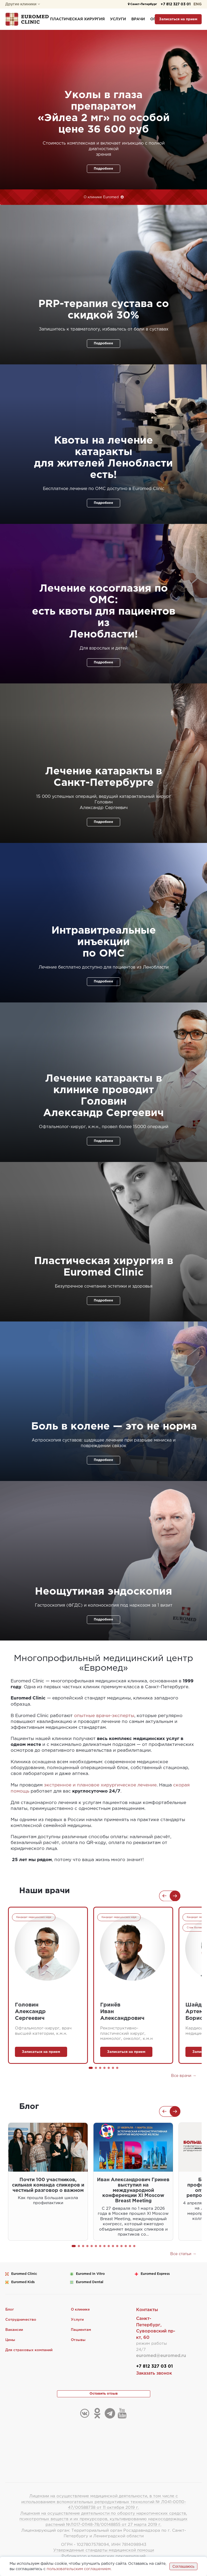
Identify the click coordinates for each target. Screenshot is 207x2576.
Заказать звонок (154, 2371)
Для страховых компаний (29, 2348)
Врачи (138, 19)
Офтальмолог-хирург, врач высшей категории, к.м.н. (43, 2028)
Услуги (118, 19)
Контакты (147, 2307)
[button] (91, 2065)
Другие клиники (22, 4)
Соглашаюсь (183, 2566)
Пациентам (81, 2327)
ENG (197, 4)
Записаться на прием (178, 19)
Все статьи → (183, 2251)
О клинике (81, 2306)
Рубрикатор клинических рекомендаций (103, 2556)
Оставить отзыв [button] (103, 2392)
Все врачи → (184, 2073)
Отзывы (78, 2337)
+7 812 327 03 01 (172, 4)
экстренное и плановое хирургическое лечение (100, 1783)
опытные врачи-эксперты (104, 1714)
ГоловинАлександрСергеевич (30, 2009)
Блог (10, 2306)
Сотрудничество (21, 2317)
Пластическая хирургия (77, 19)
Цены (10, 2337)
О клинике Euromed (102, 196)
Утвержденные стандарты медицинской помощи (103, 2550)
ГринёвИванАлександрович (122, 2009)
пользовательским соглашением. (78, 2569)
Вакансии (14, 2327)
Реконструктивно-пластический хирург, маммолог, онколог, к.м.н (126, 2031)
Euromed (24, 2271)
